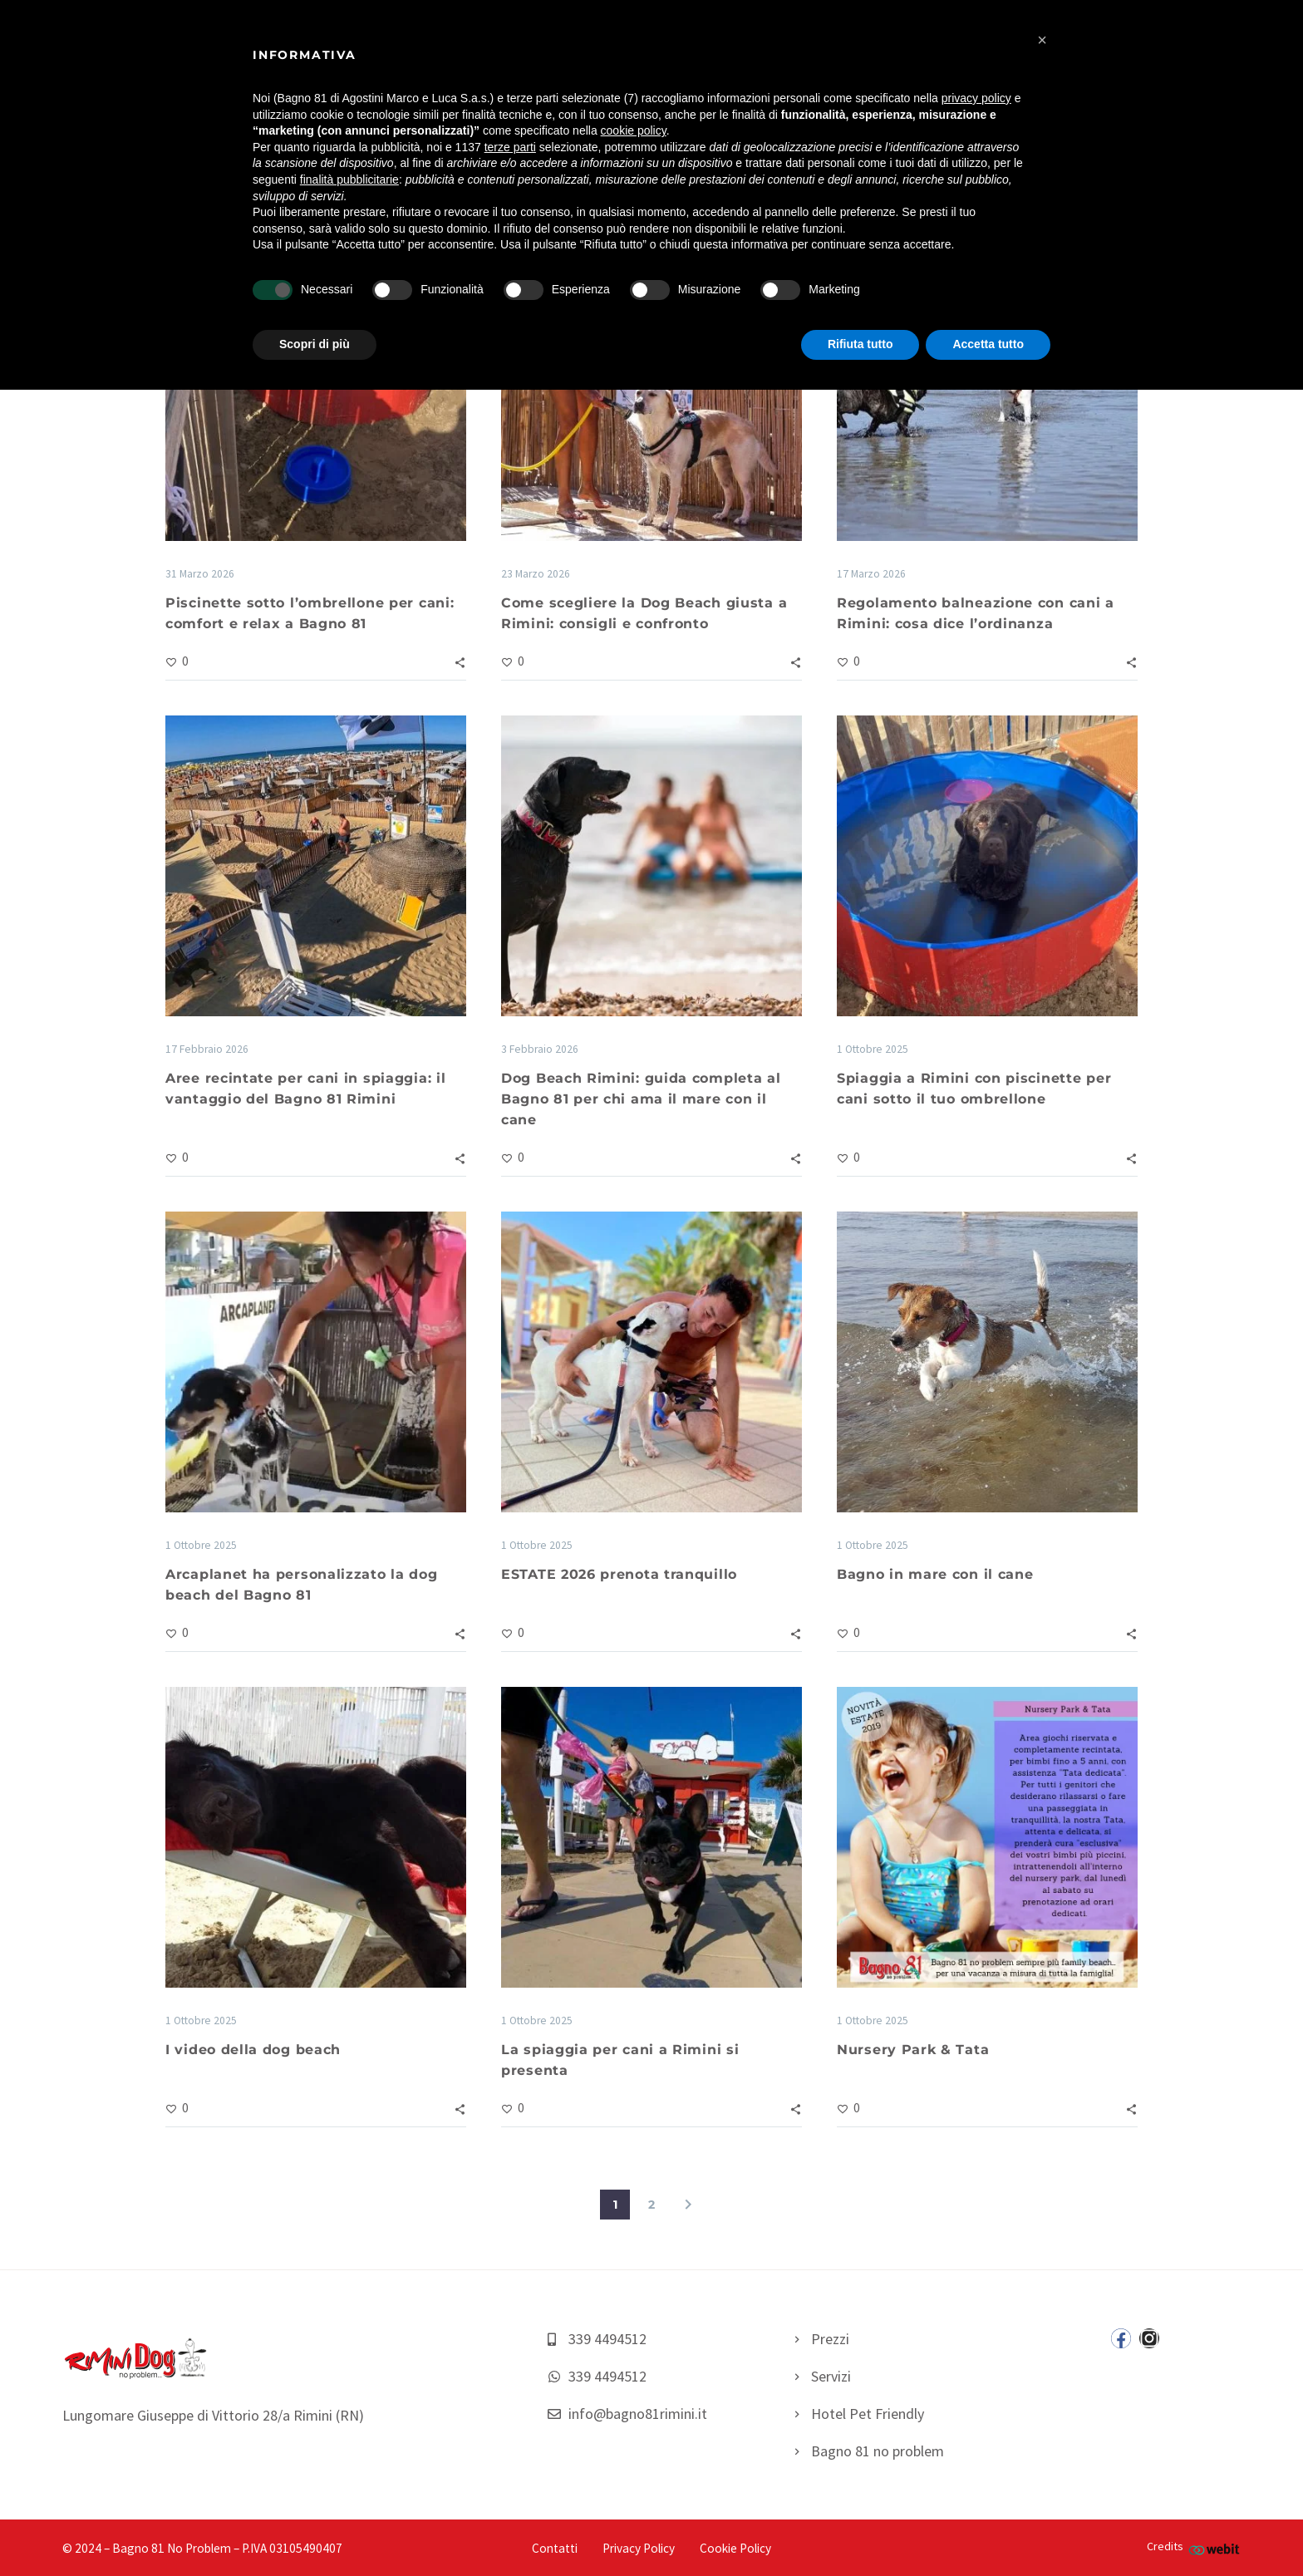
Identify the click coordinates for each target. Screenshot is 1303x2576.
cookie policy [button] (633, 130)
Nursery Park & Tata (913, 2049)
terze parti (510, 147)
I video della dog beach (253, 2049)
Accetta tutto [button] (988, 344)
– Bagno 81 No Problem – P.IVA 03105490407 (223, 2548)
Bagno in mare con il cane (935, 1574)
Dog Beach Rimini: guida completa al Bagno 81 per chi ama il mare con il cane (641, 1099)
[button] (1042, 40)
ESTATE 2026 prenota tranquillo (619, 1574)
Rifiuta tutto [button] (860, 344)
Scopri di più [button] (314, 344)
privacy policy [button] (976, 98)
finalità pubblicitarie (349, 179)
